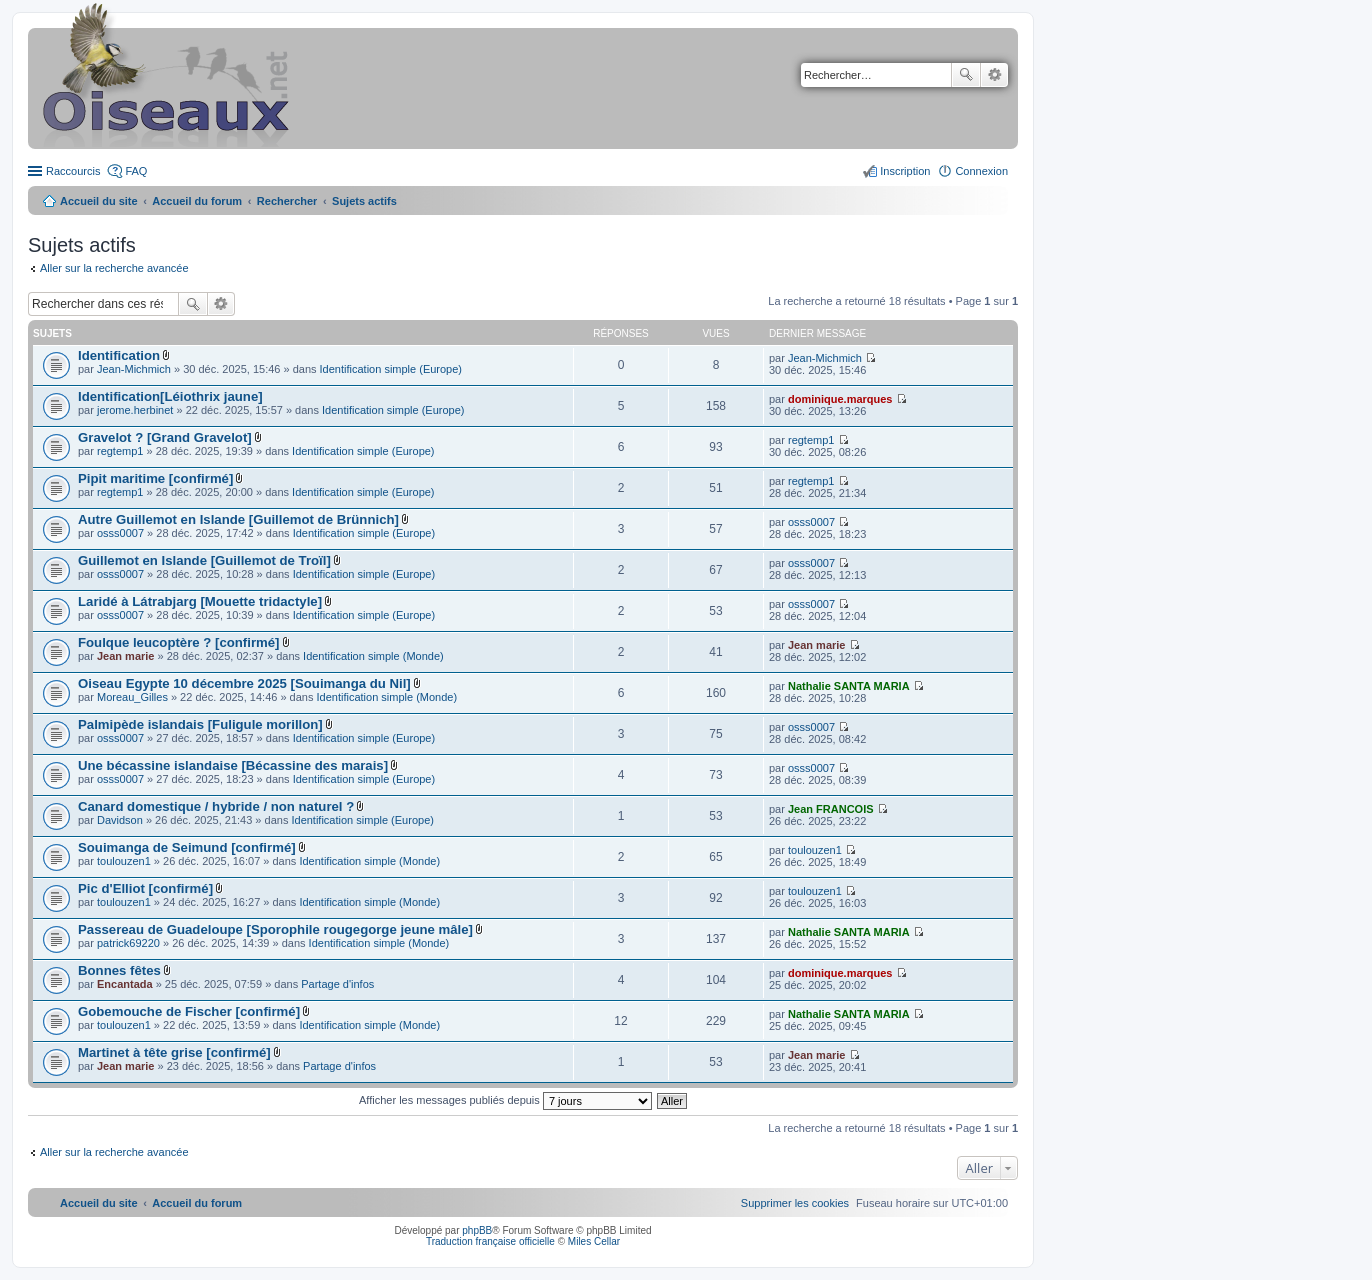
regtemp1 (120, 451)
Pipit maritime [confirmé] (155, 478)
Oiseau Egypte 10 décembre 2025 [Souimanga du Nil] (244, 683)
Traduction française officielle (490, 1241)
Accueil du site (99, 201)
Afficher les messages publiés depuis (505, 1100)
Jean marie (125, 656)
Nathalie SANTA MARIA (849, 686)
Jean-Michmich (134, 369)
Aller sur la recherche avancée (114, 268)
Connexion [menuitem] (981, 171)
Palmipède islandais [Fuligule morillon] (200, 724)
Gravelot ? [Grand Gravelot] (165, 437)
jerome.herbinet (135, 410)
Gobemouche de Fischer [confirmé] (189, 1011)
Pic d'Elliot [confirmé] (145, 888)
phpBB (477, 1230)
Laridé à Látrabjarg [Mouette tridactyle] (200, 601)
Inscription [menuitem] (905, 171)
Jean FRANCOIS (831, 809)
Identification (119, 355)
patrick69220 (128, 943)
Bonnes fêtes (119, 970)
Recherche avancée (994, 75)
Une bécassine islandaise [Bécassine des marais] (233, 765)
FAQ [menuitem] (136, 171)
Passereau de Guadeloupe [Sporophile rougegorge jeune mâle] (275, 929)
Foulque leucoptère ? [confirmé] (179, 642)
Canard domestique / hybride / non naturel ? (216, 806)
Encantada (125, 984)
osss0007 (120, 533)
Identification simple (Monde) (373, 656)
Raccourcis (73, 171)
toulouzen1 (124, 861)
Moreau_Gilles (132, 697)
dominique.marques (840, 399)
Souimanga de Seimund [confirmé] (187, 847)
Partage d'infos (337, 984)
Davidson (120, 820)
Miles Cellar (594, 1241)
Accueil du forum (197, 201)
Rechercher (966, 75)
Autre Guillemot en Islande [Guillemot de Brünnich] (238, 519)
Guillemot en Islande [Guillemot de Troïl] (204, 560)
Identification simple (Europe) (391, 369)
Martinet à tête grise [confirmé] (174, 1052)
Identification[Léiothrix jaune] (170, 396)
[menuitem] (795, 1203)
